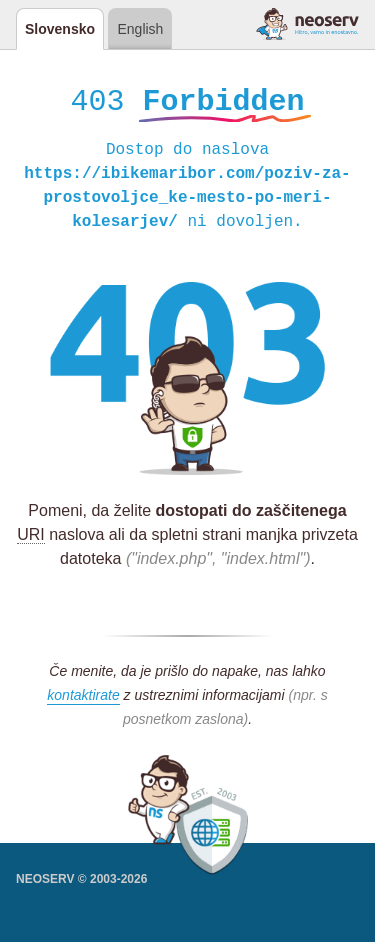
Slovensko (60, 29)
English (140, 29)
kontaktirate (83, 698)
